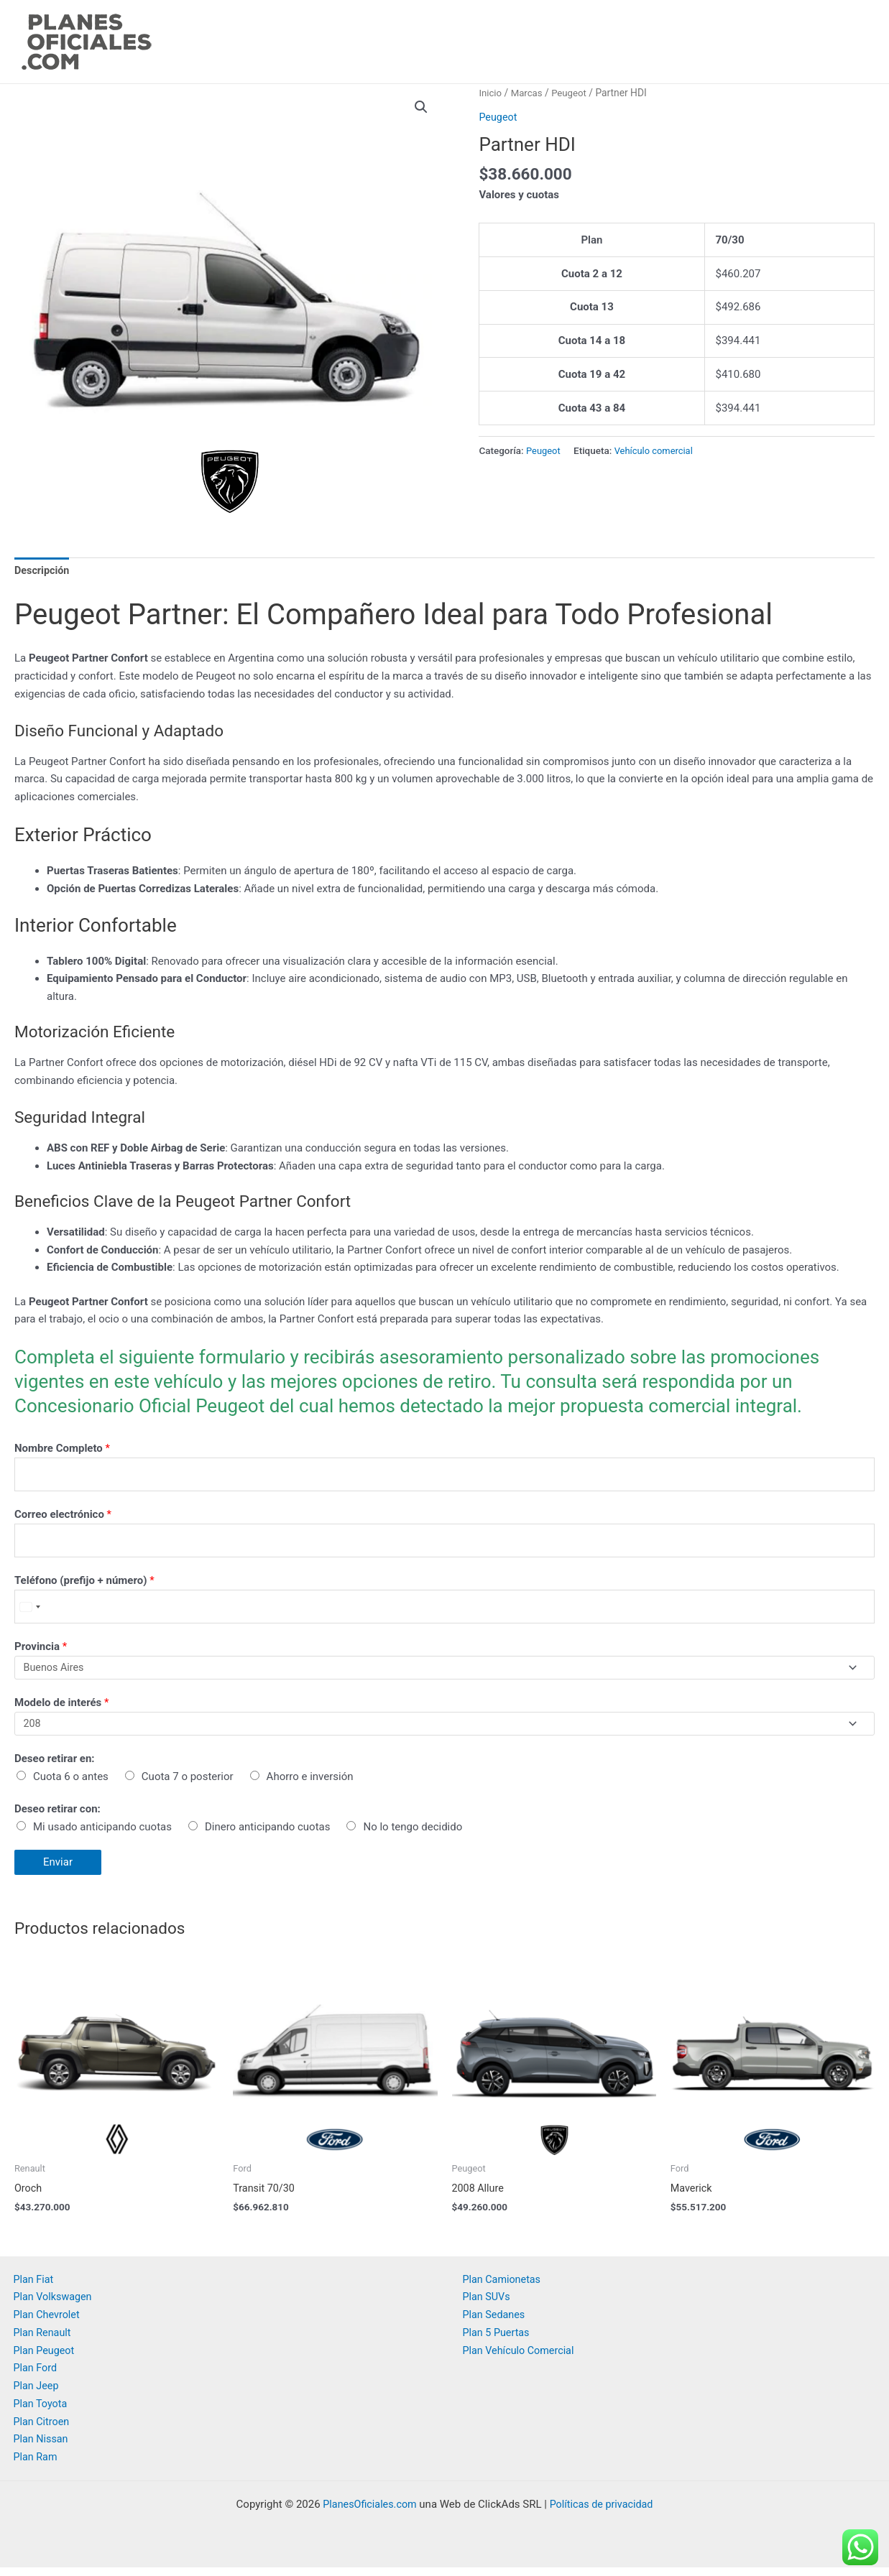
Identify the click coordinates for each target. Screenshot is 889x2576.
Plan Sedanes (495, 2323)
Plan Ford (36, 2376)
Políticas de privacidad (603, 2512)
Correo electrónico (62, 1517)
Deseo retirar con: (57, 1816)
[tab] (43, 571)
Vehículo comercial (657, 449)
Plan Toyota (42, 2412)
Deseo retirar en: (54, 1767)
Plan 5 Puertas (498, 2341)
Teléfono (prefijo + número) (84, 1584)
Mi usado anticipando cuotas (102, 1834)
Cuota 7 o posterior (188, 1784)
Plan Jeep (37, 2394)
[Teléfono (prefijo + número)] (444, 1611)
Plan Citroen (43, 2430)
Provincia (40, 1652)
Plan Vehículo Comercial (521, 2359)
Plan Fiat (34, 2287)
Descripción (43, 571)
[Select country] (29, 1611)
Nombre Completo (62, 1449)
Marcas (528, 92)
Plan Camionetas (504, 2287)
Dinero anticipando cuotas (268, 1834)
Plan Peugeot (46, 2359)
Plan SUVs (487, 2305)
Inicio (490, 92)
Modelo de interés (61, 1709)
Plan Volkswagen (55, 2305)
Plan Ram (37, 2465)
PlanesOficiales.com (367, 2512)
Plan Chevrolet (48, 2323)
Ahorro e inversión (310, 1784)
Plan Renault (44, 2341)
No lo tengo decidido (412, 1834)
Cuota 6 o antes (71, 1784)
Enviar (58, 1870)
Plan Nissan (42, 2447)
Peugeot (572, 92)
